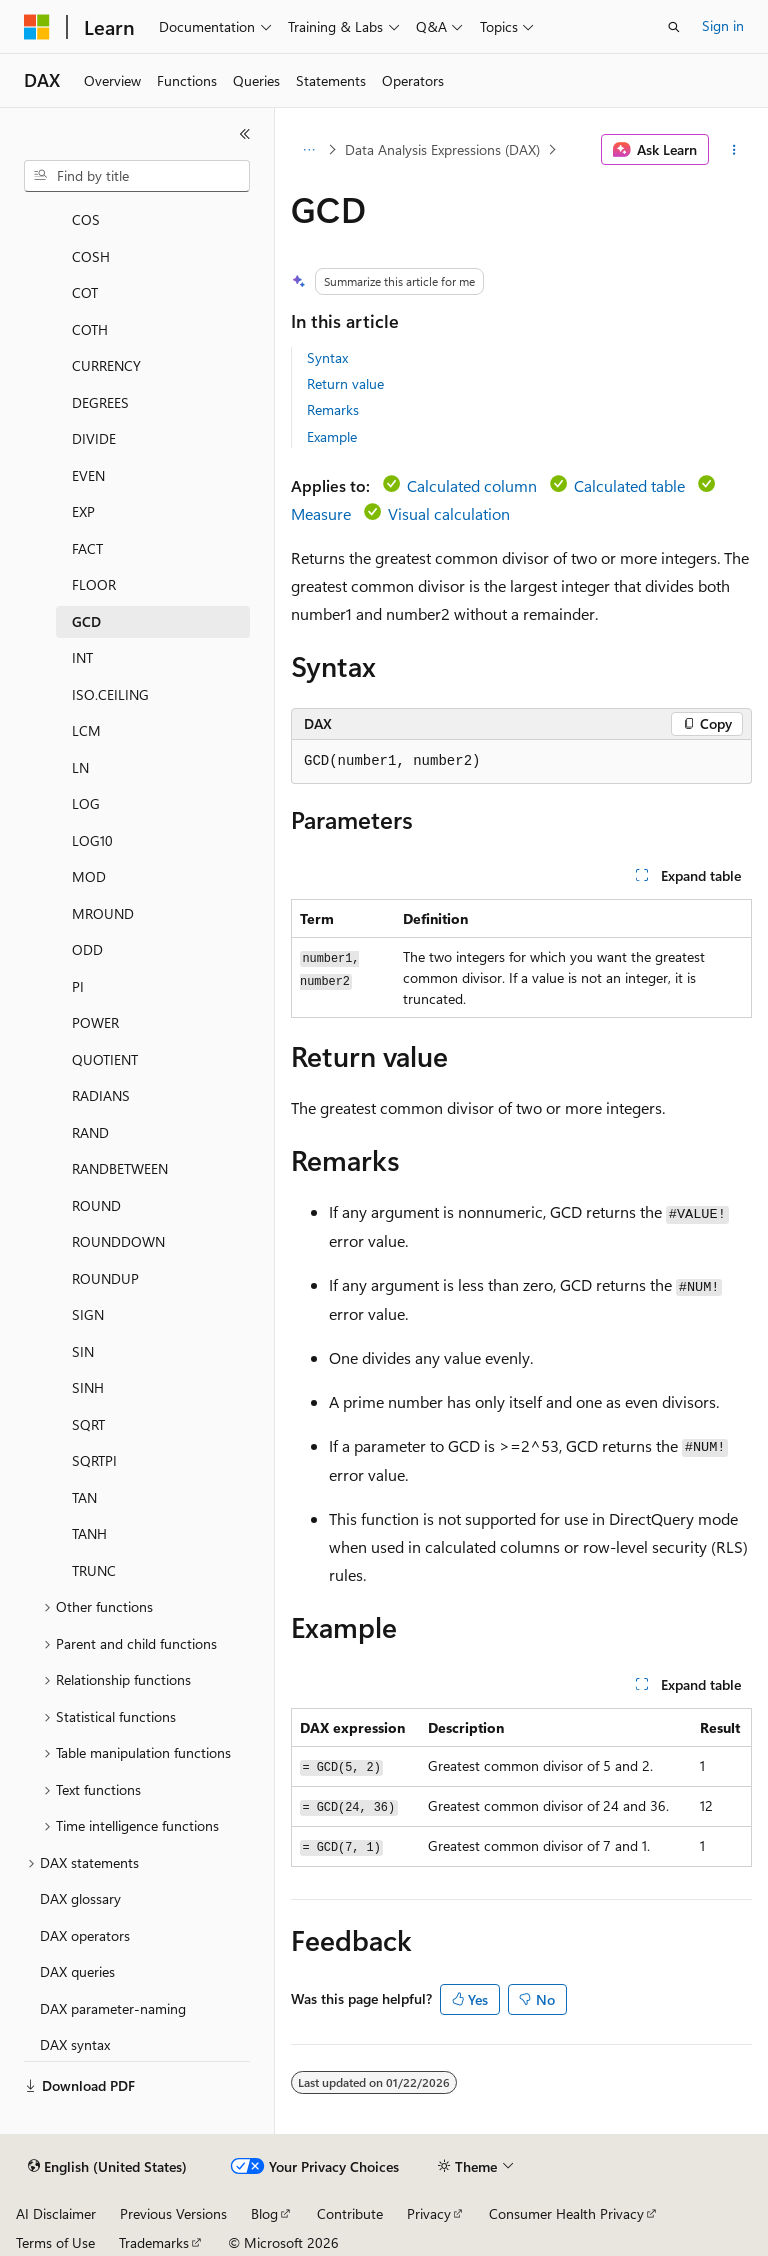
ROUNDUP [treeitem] (105, 1278)
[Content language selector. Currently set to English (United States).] (107, 2167)
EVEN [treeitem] (88, 475)
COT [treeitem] (85, 292)
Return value (345, 383)
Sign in (723, 25)
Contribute (350, 2213)
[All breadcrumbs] (308, 150)
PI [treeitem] (78, 986)
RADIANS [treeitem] (101, 1095)
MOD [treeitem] (89, 876)
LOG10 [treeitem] (92, 840)
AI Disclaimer (56, 2213)
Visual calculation (449, 513)
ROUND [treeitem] (96, 1205)
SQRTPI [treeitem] (94, 1460)
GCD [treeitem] (86, 621)
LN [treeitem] (80, 767)
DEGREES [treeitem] (100, 402)
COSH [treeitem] (91, 256)
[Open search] (674, 27)
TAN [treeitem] (84, 1497)
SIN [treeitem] (83, 1351)
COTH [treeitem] (90, 329)
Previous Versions (173, 2213)
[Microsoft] (37, 27)
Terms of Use (55, 2242)
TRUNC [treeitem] (94, 1570)
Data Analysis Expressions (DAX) (442, 149)
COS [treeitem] (86, 219)
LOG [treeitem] (86, 803)
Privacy (429, 2213)
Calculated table (629, 485)
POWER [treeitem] (95, 1022)
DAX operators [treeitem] (85, 1935)
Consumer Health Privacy (566, 2213)
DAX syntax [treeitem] (75, 2044)
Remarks (333, 409)
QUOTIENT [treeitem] (105, 1059)
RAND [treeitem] (90, 1132)
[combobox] (137, 176)
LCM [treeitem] (86, 730)
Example (332, 436)
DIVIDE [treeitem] (94, 438)
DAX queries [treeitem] (77, 1971)
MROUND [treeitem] (103, 913)
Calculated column (472, 485)
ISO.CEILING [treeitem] (110, 694)
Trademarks (154, 2242)
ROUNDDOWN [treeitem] (118, 1241)
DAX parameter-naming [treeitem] (113, 2008)
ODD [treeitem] (87, 949)
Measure (321, 513)
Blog (264, 2213)
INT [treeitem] (82, 657)
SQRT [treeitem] (88, 1424)
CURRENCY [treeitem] (106, 365)
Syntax (327, 357)
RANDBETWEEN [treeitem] (120, 1168)
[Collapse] (245, 134)
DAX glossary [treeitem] (80, 1898)
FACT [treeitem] (87, 548)
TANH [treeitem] (89, 1533)
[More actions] (734, 150)
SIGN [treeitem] (88, 1314)
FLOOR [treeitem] (94, 584)
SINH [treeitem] (88, 1387)
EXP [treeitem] (83, 511)
